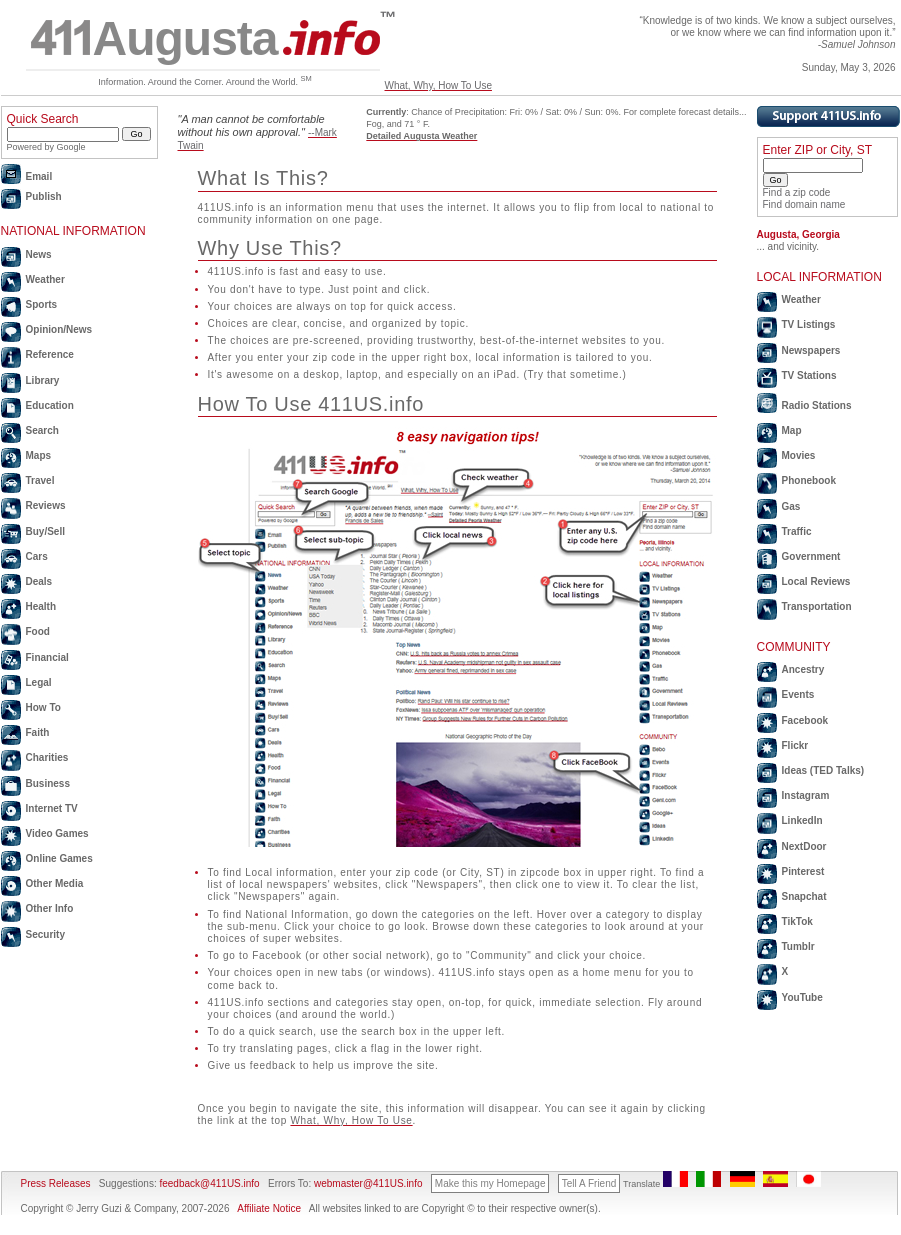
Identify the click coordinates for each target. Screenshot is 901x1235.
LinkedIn (802, 820)
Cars (37, 556)
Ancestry (803, 669)
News (39, 254)
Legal (39, 682)
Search (42, 430)
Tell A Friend (589, 1183)
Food (38, 631)
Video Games (57, 833)
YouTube (802, 997)
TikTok (797, 921)
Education (50, 405)
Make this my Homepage (490, 1183)
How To (43, 707)
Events (798, 694)
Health (41, 606)
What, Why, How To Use (438, 85)
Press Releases (56, 1183)
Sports (42, 304)
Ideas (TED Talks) (823, 770)
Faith (38, 732)
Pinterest (803, 871)
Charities (47, 757)
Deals (39, 581)
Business (48, 783)
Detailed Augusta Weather (421, 136)
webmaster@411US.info (368, 1183)
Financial (47, 657)
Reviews (46, 505)
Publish (44, 196)
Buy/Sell (45, 531)
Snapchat (804, 896)
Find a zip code (797, 192)
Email (39, 176)
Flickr (795, 745)
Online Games (59, 858)
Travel (40, 480)
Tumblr (798, 946)
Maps (39, 455)
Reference (50, 354)
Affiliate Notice (269, 1208)
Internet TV (52, 808)
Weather (45, 279)
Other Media (55, 883)
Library (43, 380)
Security (45, 934)
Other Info (50, 908)
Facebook (805, 720)
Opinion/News (59, 329)
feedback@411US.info (208, 1183)
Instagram (806, 795)
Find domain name (804, 204)
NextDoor (804, 846)
